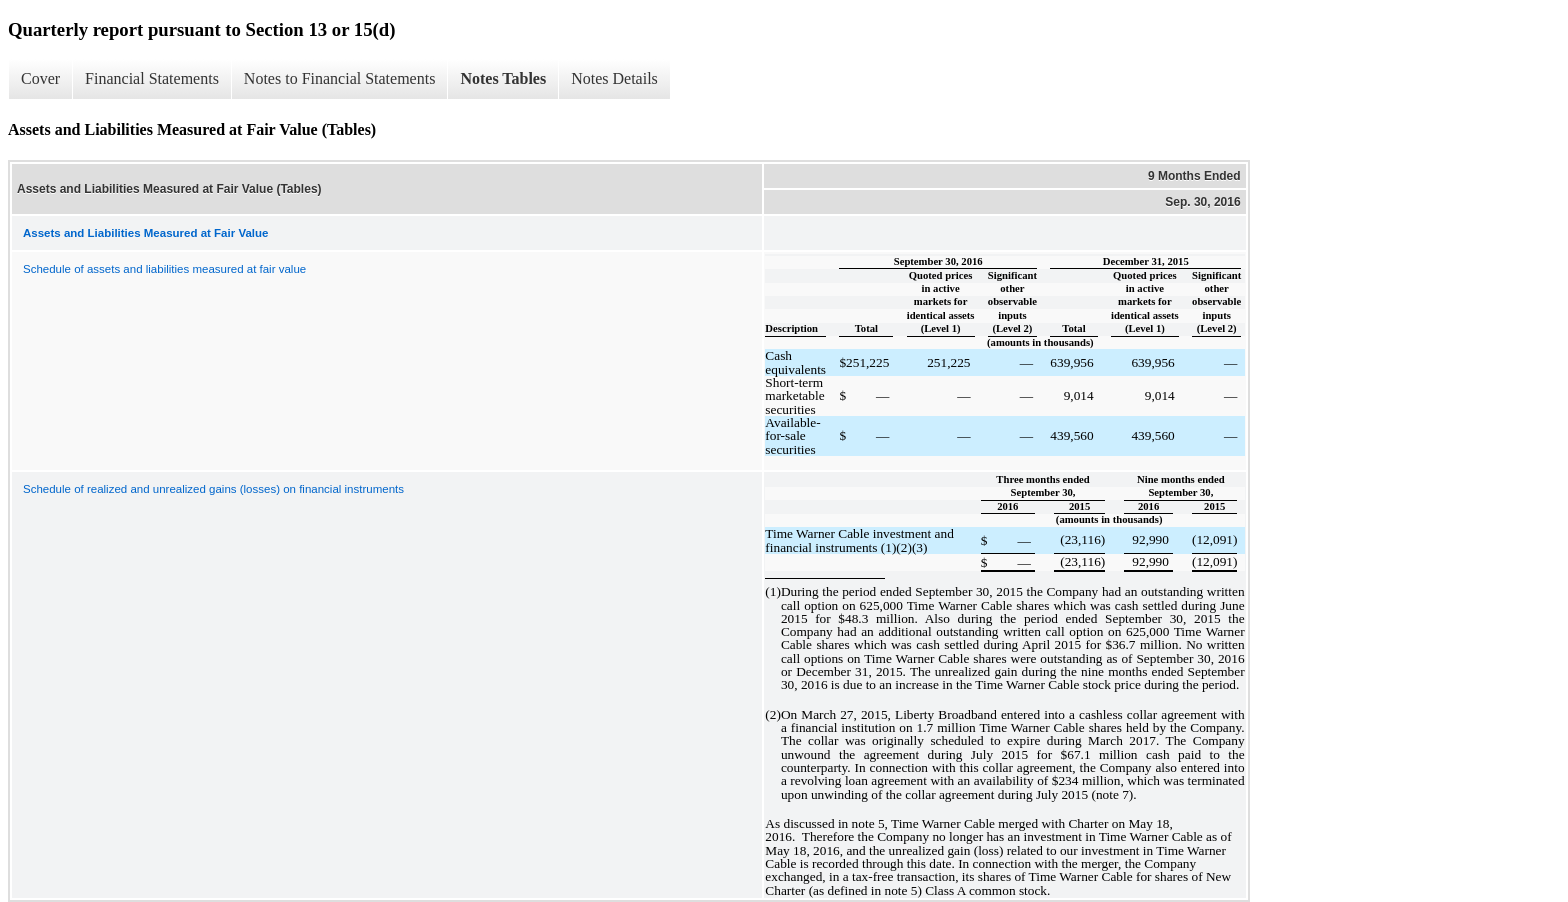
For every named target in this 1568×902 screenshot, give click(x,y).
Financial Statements (152, 78)
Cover (40, 78)
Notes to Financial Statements (340, 78)
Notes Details (614, 78)
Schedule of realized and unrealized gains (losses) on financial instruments (213, 489)
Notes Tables (503, 78)
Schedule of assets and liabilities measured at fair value (164, 269)
